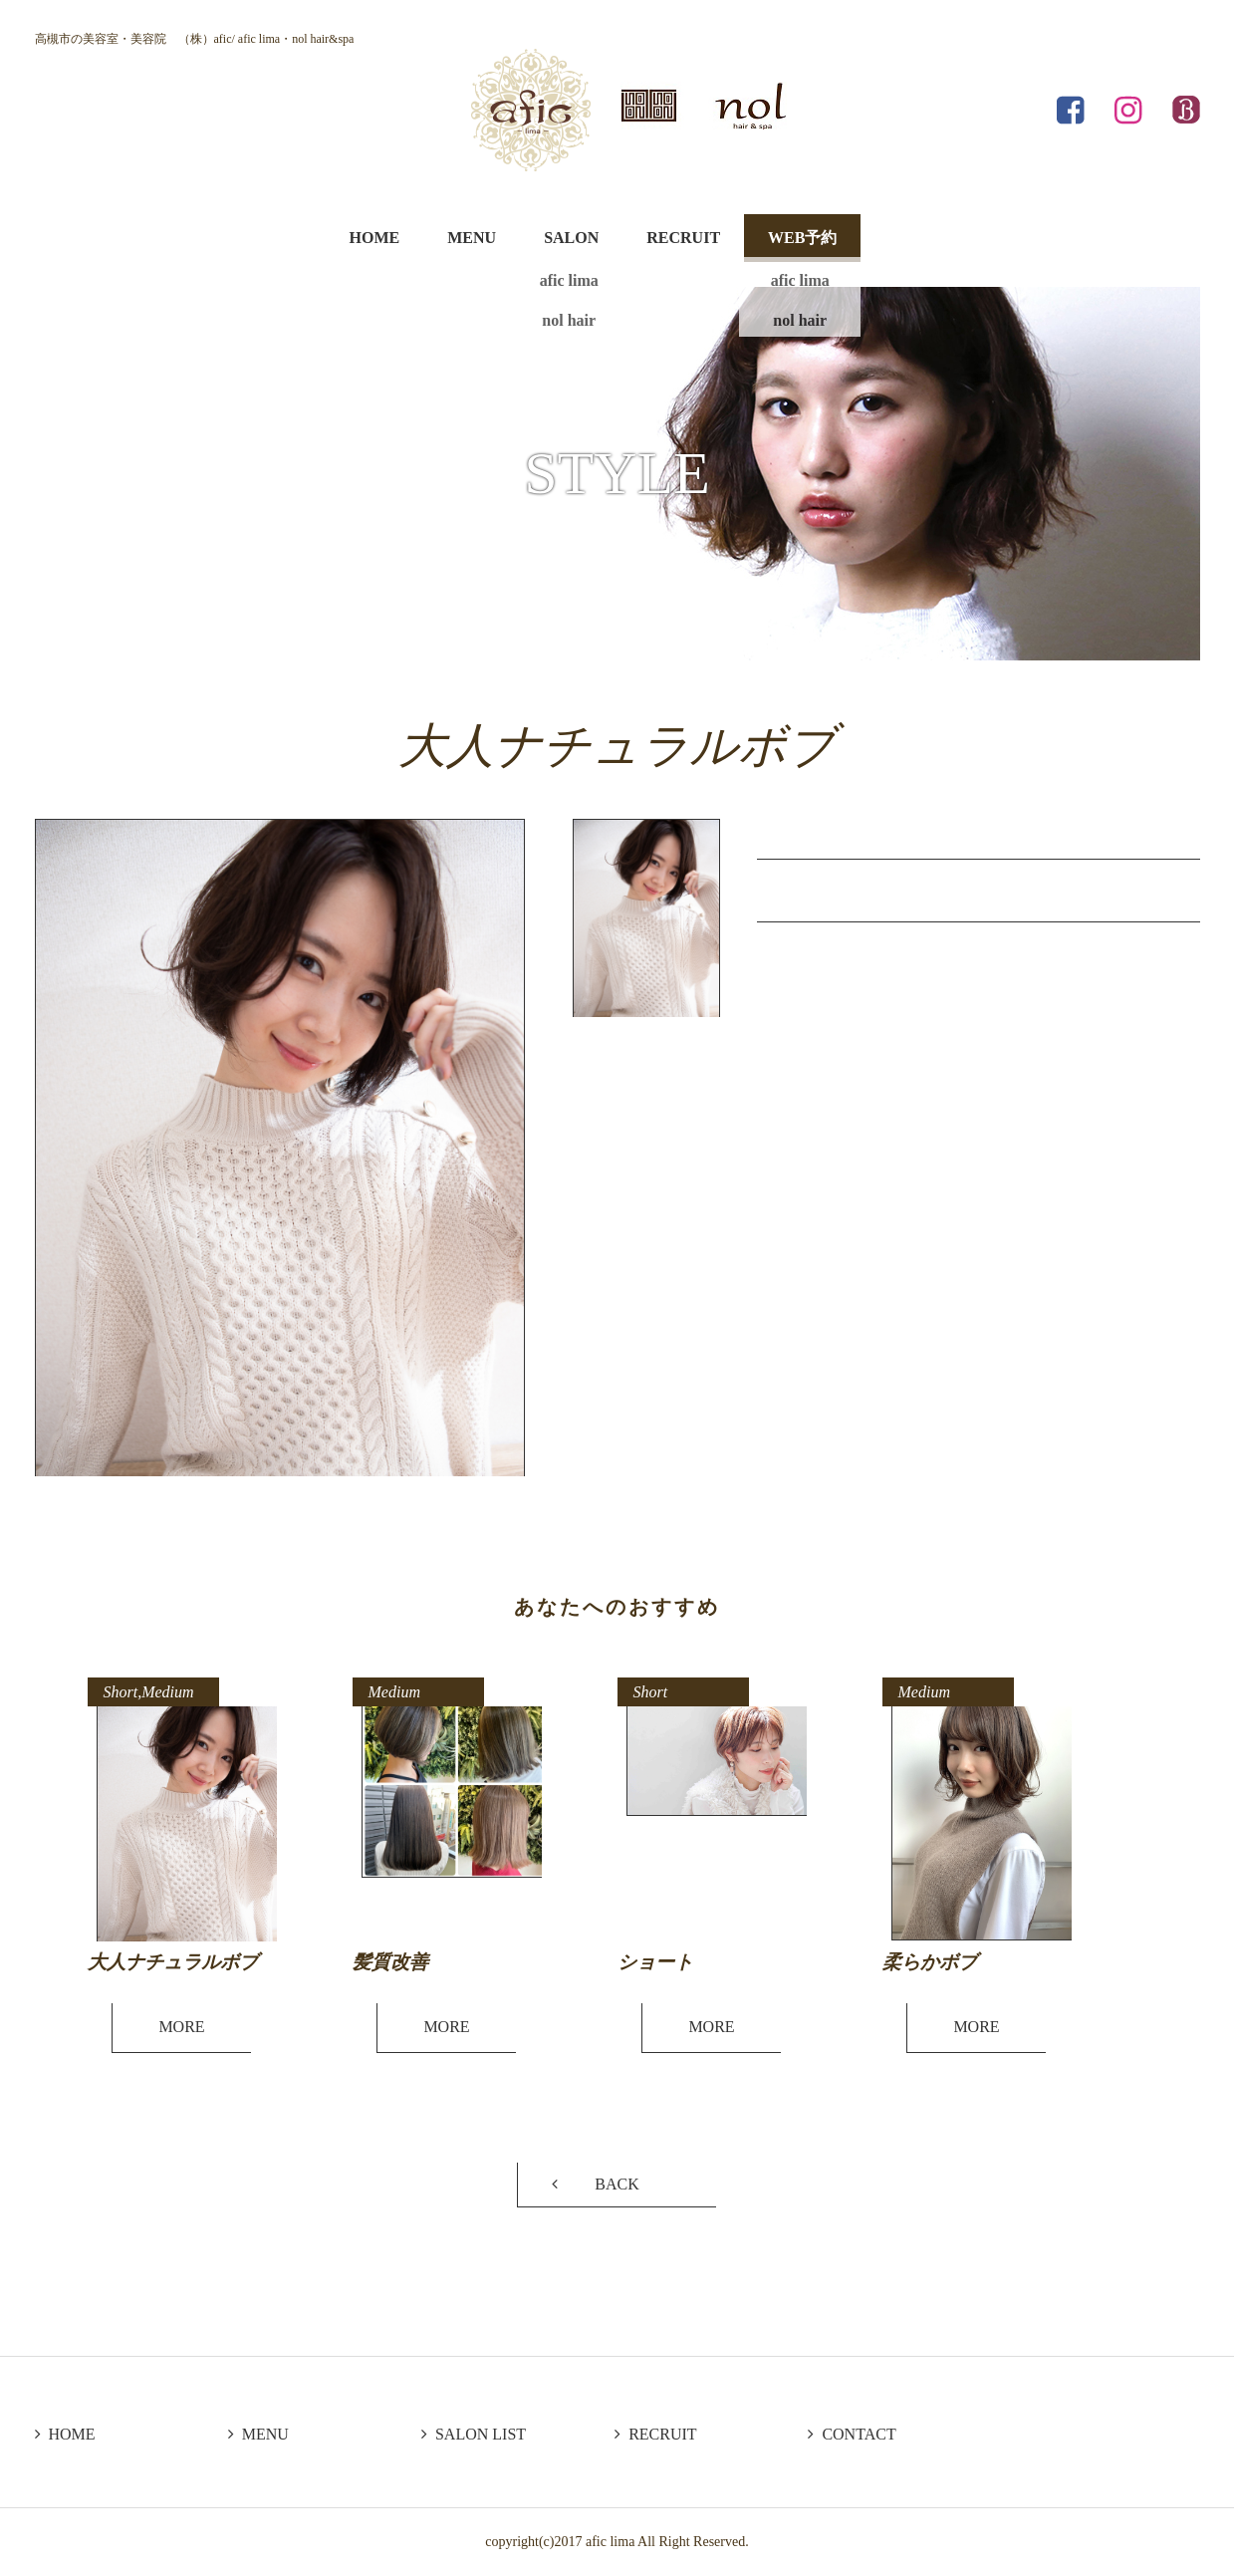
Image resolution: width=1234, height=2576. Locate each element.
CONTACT (851, 2434)
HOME (375, 237)
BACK (616, 2184)
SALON (571, 237)
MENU (471, 237)
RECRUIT (683, 237)
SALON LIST (473, 2434)
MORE (181, 2026)
